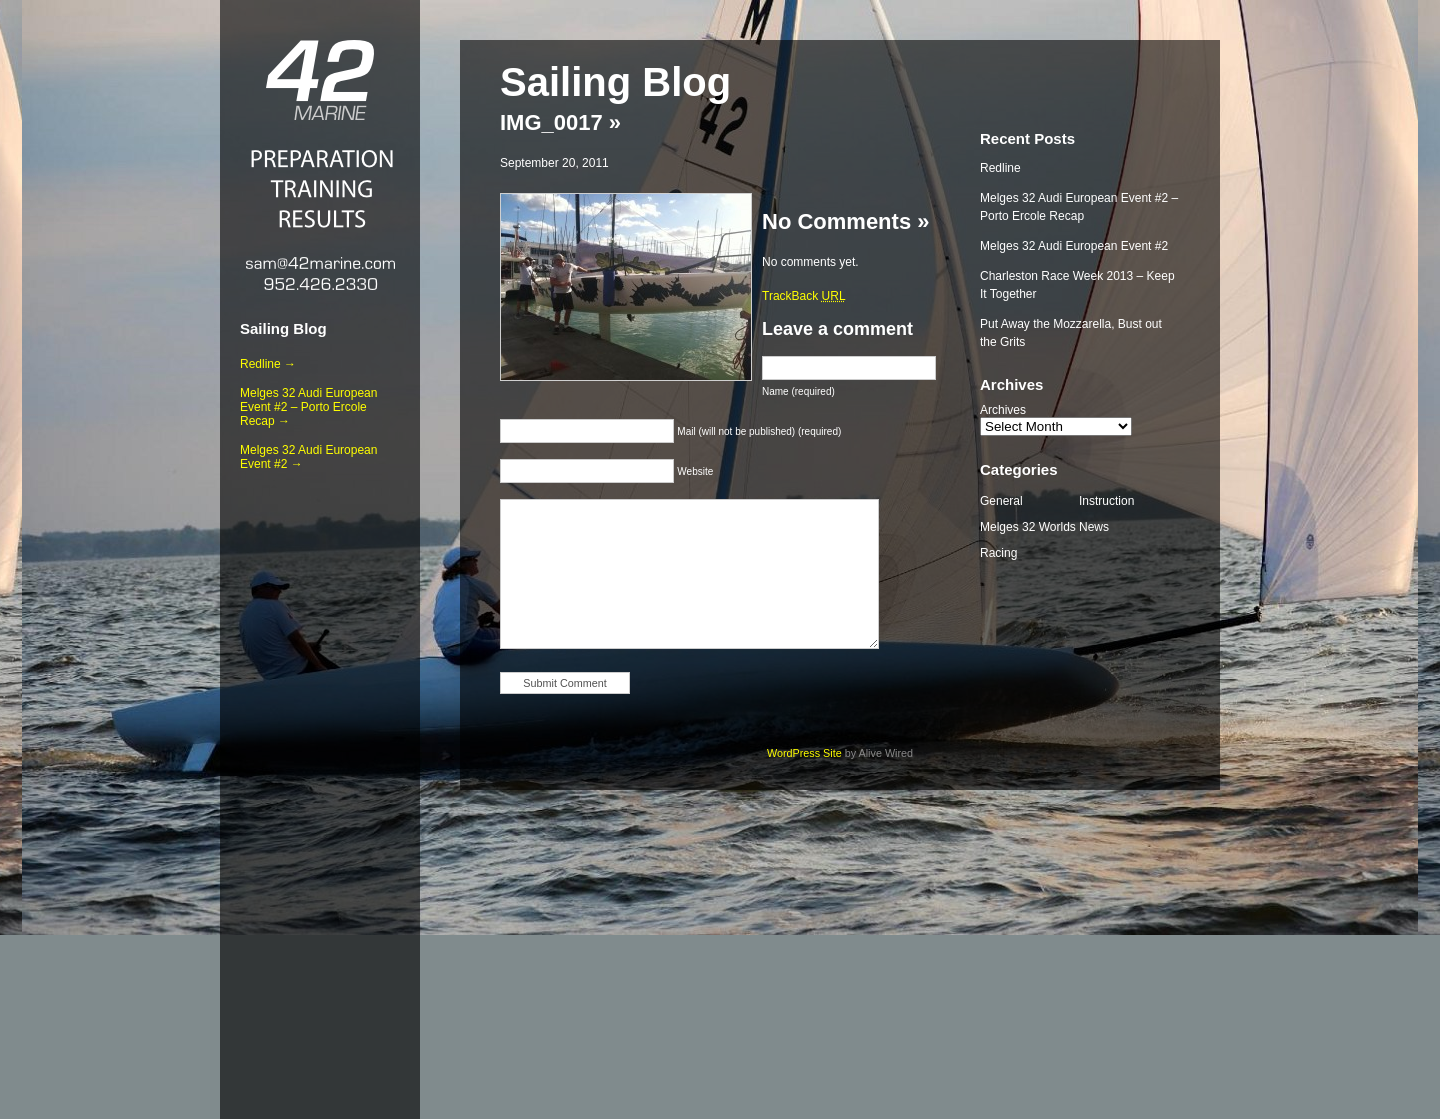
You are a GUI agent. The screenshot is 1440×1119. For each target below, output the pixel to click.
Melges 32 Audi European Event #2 (1074, 246)
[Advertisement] (320, 791)
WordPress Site (804, 753)
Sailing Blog (283, 328)
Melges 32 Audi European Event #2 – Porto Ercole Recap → (308, 407)
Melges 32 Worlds (1028, 527)
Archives (1003, 410)
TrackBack (804, 296)
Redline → (268, 364)
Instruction (1106, 501)
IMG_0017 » (560, 122)
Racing (998, 553)
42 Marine (320, 80)
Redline (1000, 168)
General (1001, 501)
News (1094, 527)
